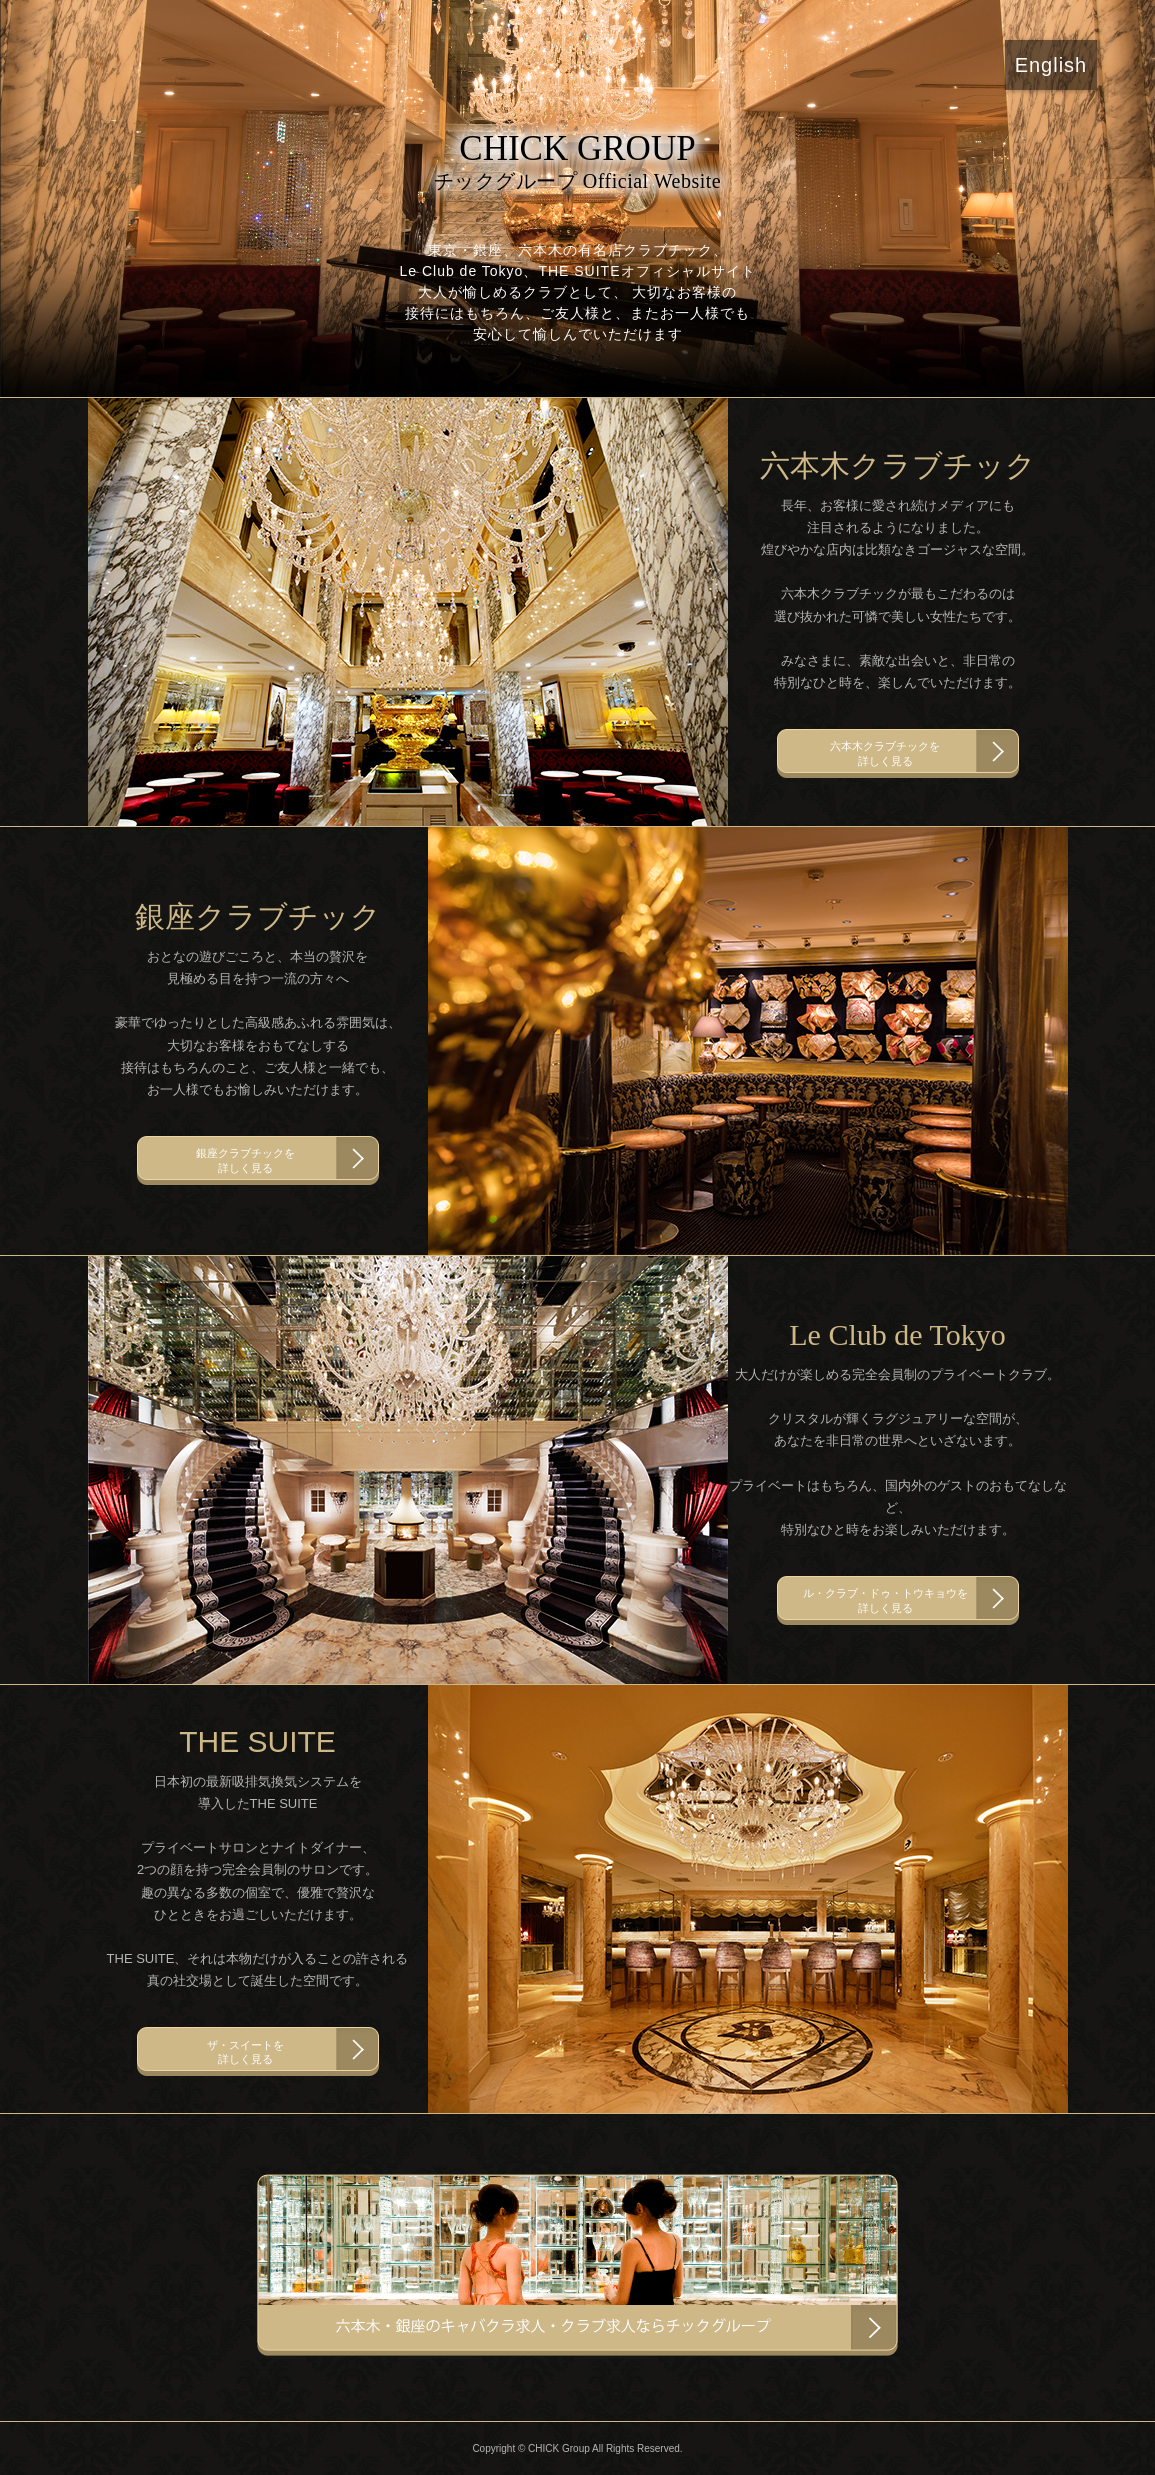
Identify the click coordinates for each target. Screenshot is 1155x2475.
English (1051, 65)
